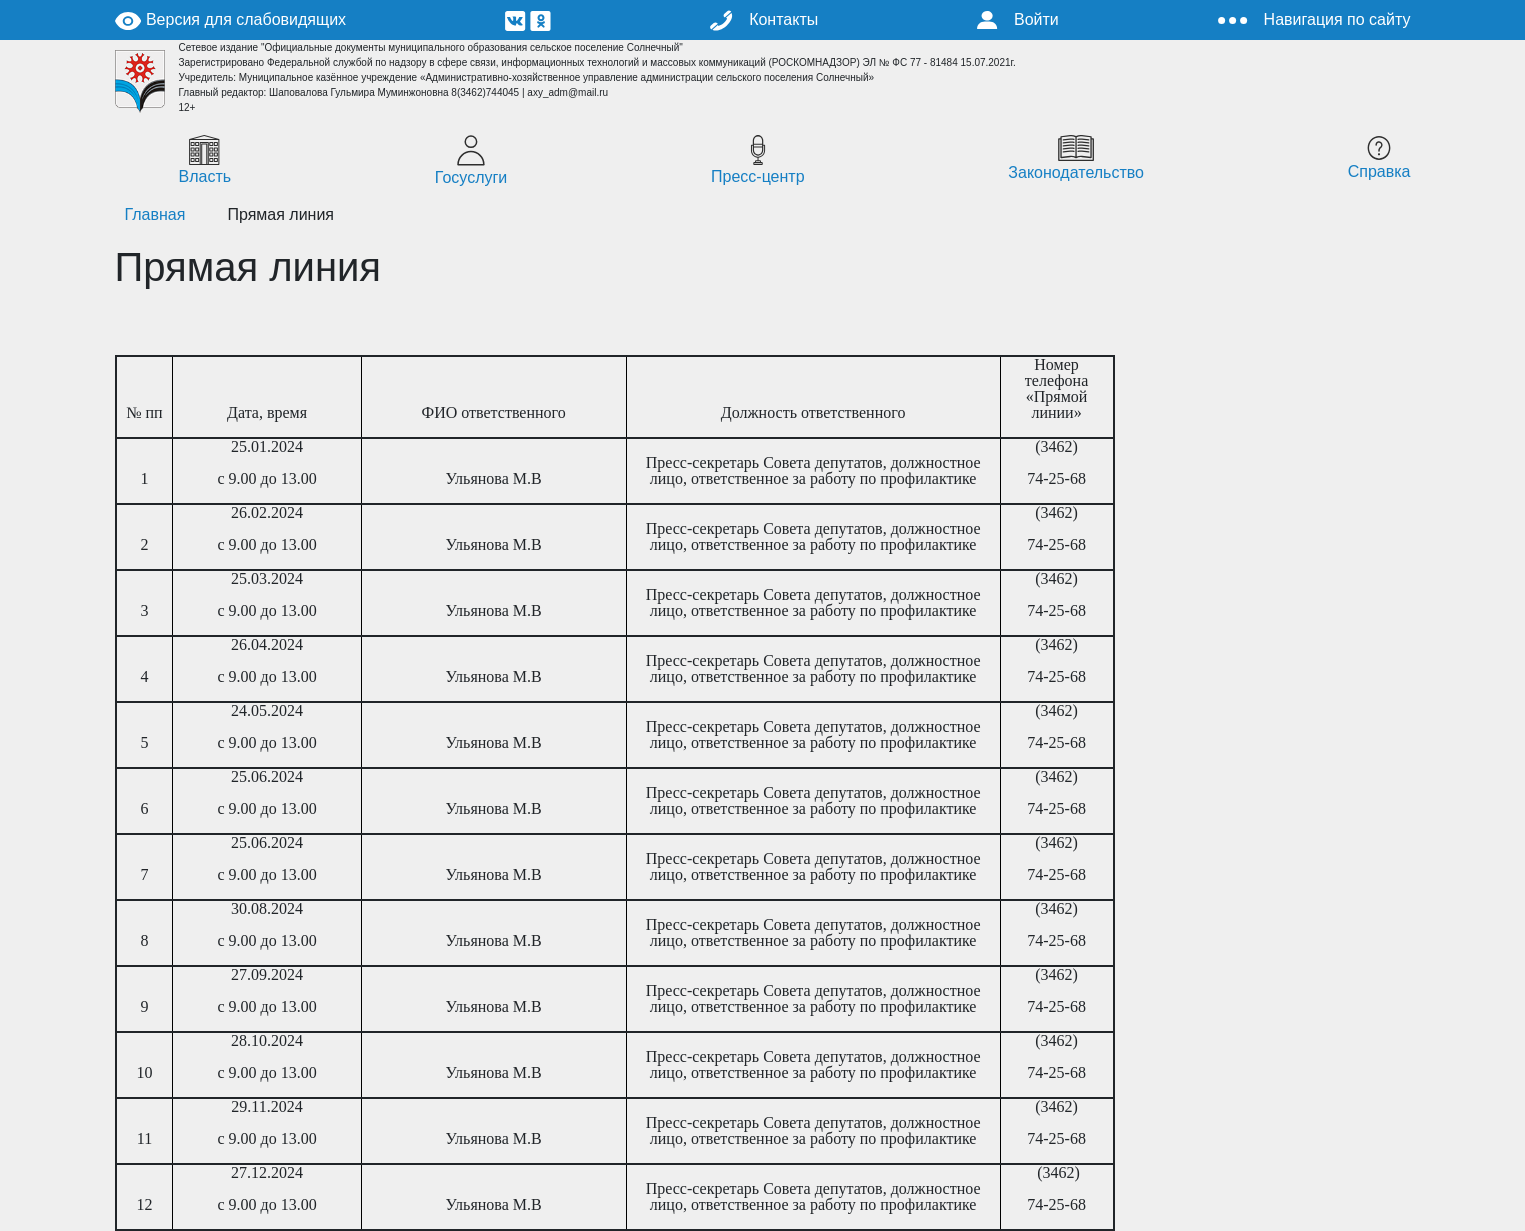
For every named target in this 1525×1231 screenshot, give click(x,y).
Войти (1018, 19)
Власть (205, 160)
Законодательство (1076, 158)
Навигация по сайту (1314, 19)
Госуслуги (471, 160)
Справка (1379, 157)
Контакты (764, 19)
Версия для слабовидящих (231, 19)
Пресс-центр (758, 160)
